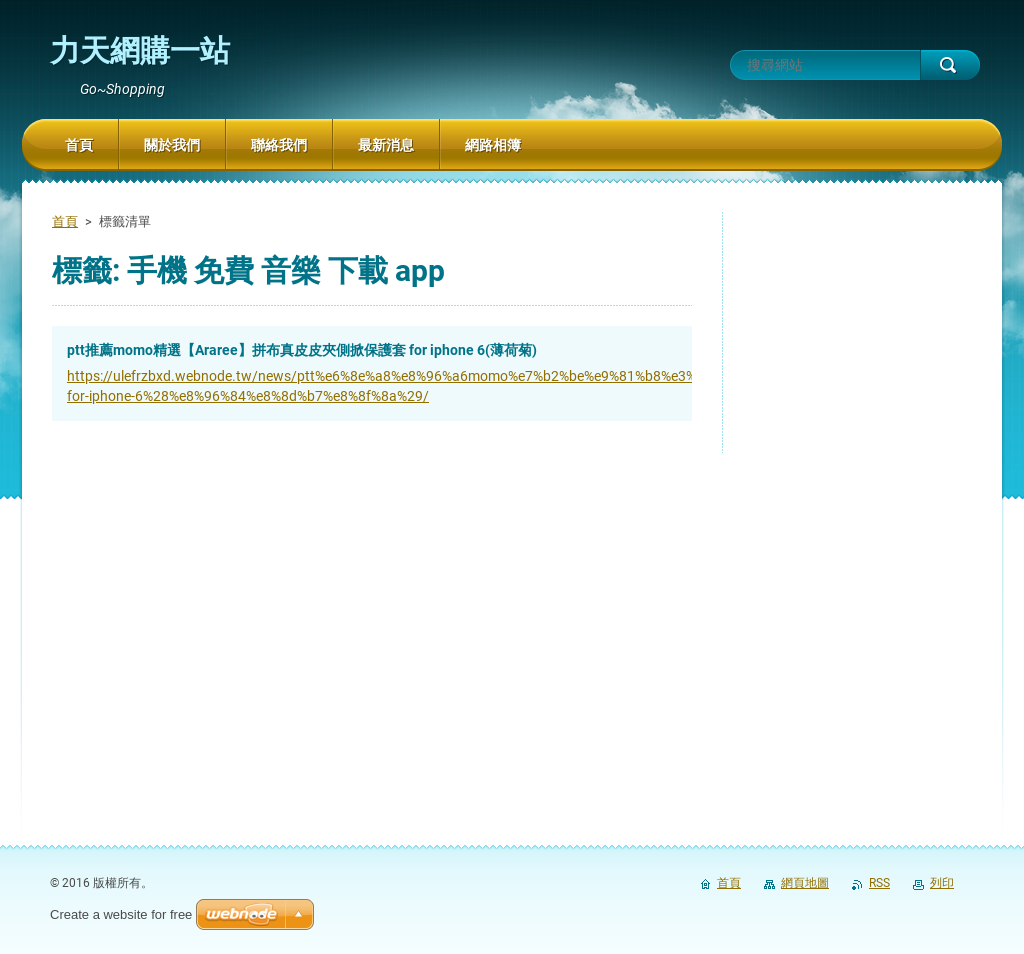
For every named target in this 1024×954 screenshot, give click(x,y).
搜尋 (950, 65)
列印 (942, 883)
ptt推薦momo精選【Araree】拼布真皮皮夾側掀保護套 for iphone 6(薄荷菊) (302, 350)
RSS (879, 883)
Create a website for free (121, 914)
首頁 (65, 221)
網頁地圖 (805, 883)
